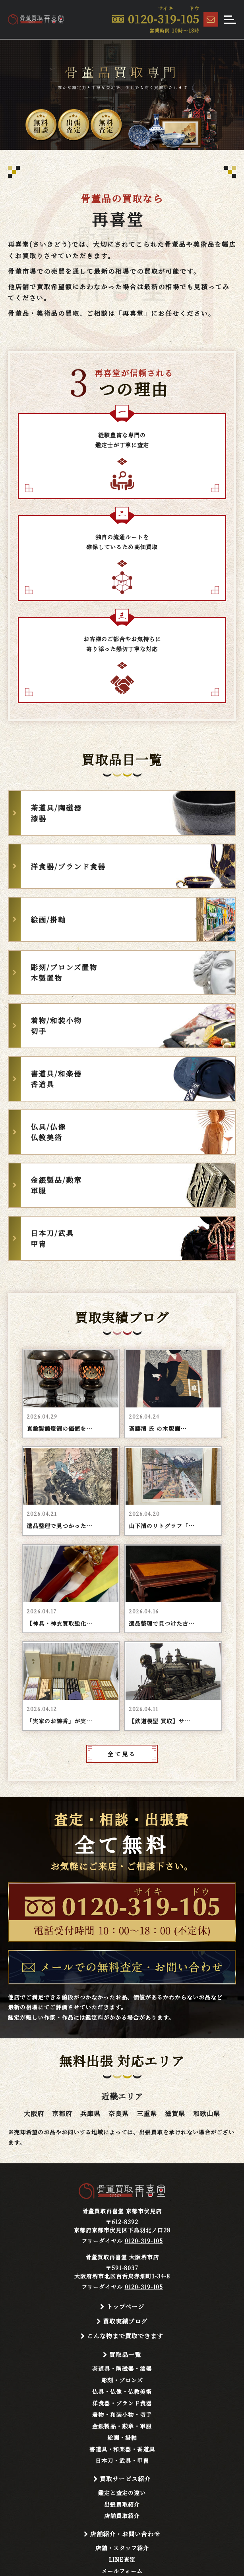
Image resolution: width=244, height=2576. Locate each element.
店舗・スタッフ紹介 (122, 2548)
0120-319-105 (144, 2241)
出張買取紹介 (122, 2504)
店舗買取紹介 (122, 2515)
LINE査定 (122, 2559)
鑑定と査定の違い (122, 2492)
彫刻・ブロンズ (122, 2380)
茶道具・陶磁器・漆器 (122, 2368)
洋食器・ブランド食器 (122, 2403)
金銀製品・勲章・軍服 (122, 2426)
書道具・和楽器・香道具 (122, 2449)
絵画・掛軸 (122, 2437)
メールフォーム (122, 2571)
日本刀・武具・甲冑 (122, 2460)
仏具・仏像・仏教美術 (122, 2391)
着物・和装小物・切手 (122, 2414)
